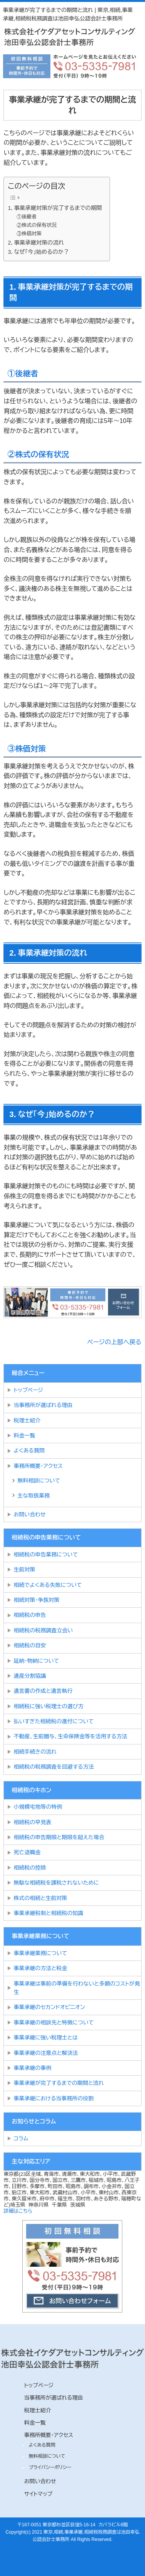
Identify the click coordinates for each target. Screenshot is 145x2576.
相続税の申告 (29, 1615)
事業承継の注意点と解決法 (45, 2053)
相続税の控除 (29, 1868)
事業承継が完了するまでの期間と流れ (58, 2083)
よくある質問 (29, 1450)
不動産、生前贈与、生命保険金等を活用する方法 (70, 1736)
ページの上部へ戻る (114, 1342)
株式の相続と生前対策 (40, 1898)
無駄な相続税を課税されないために (56, 1883)
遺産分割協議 (29, 1676)
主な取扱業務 (33, 1496)
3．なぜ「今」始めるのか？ (38, 252)
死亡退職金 (26, 1852)
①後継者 (27, 217)
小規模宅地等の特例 (37, 1807)
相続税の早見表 (32, 1822)
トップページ (28, 1390)
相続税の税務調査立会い (43, 1630)
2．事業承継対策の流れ (36, 243)
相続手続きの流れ (34, 1752)
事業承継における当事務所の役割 (53, 2098)
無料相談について (38, 1481)
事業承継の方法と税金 (40, 1968)
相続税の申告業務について (45, 1554)
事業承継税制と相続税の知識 (48, 1913)
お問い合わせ (29, 1514)
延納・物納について (36, 1661)
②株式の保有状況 (37, 225)
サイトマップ (38, 2494)
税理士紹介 (26, 1420)
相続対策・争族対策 (36, 1600)
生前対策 (24, 1569)
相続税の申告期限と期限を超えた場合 (58, 1837)
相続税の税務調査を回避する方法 (53, 1767)
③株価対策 (29, 233)
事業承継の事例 (32, 2068)
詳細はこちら (17, 2211)
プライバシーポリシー (50, 2467)
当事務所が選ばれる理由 (42, 1405)
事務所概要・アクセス (38, 1466)
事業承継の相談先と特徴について (53, 2022)
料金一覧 (24, 1435)
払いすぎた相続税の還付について (53, 1721)
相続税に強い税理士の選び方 (48, 1706)
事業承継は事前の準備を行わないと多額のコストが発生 (76, 1988)
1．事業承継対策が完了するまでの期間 (55, 208)
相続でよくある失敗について (49, 1585)
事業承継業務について (40, 1953)
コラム (20, 2138)
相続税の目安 (29, 1645)
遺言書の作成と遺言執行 (42, 1691)
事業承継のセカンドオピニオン (49, 2007)
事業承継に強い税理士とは (45, 2037)
